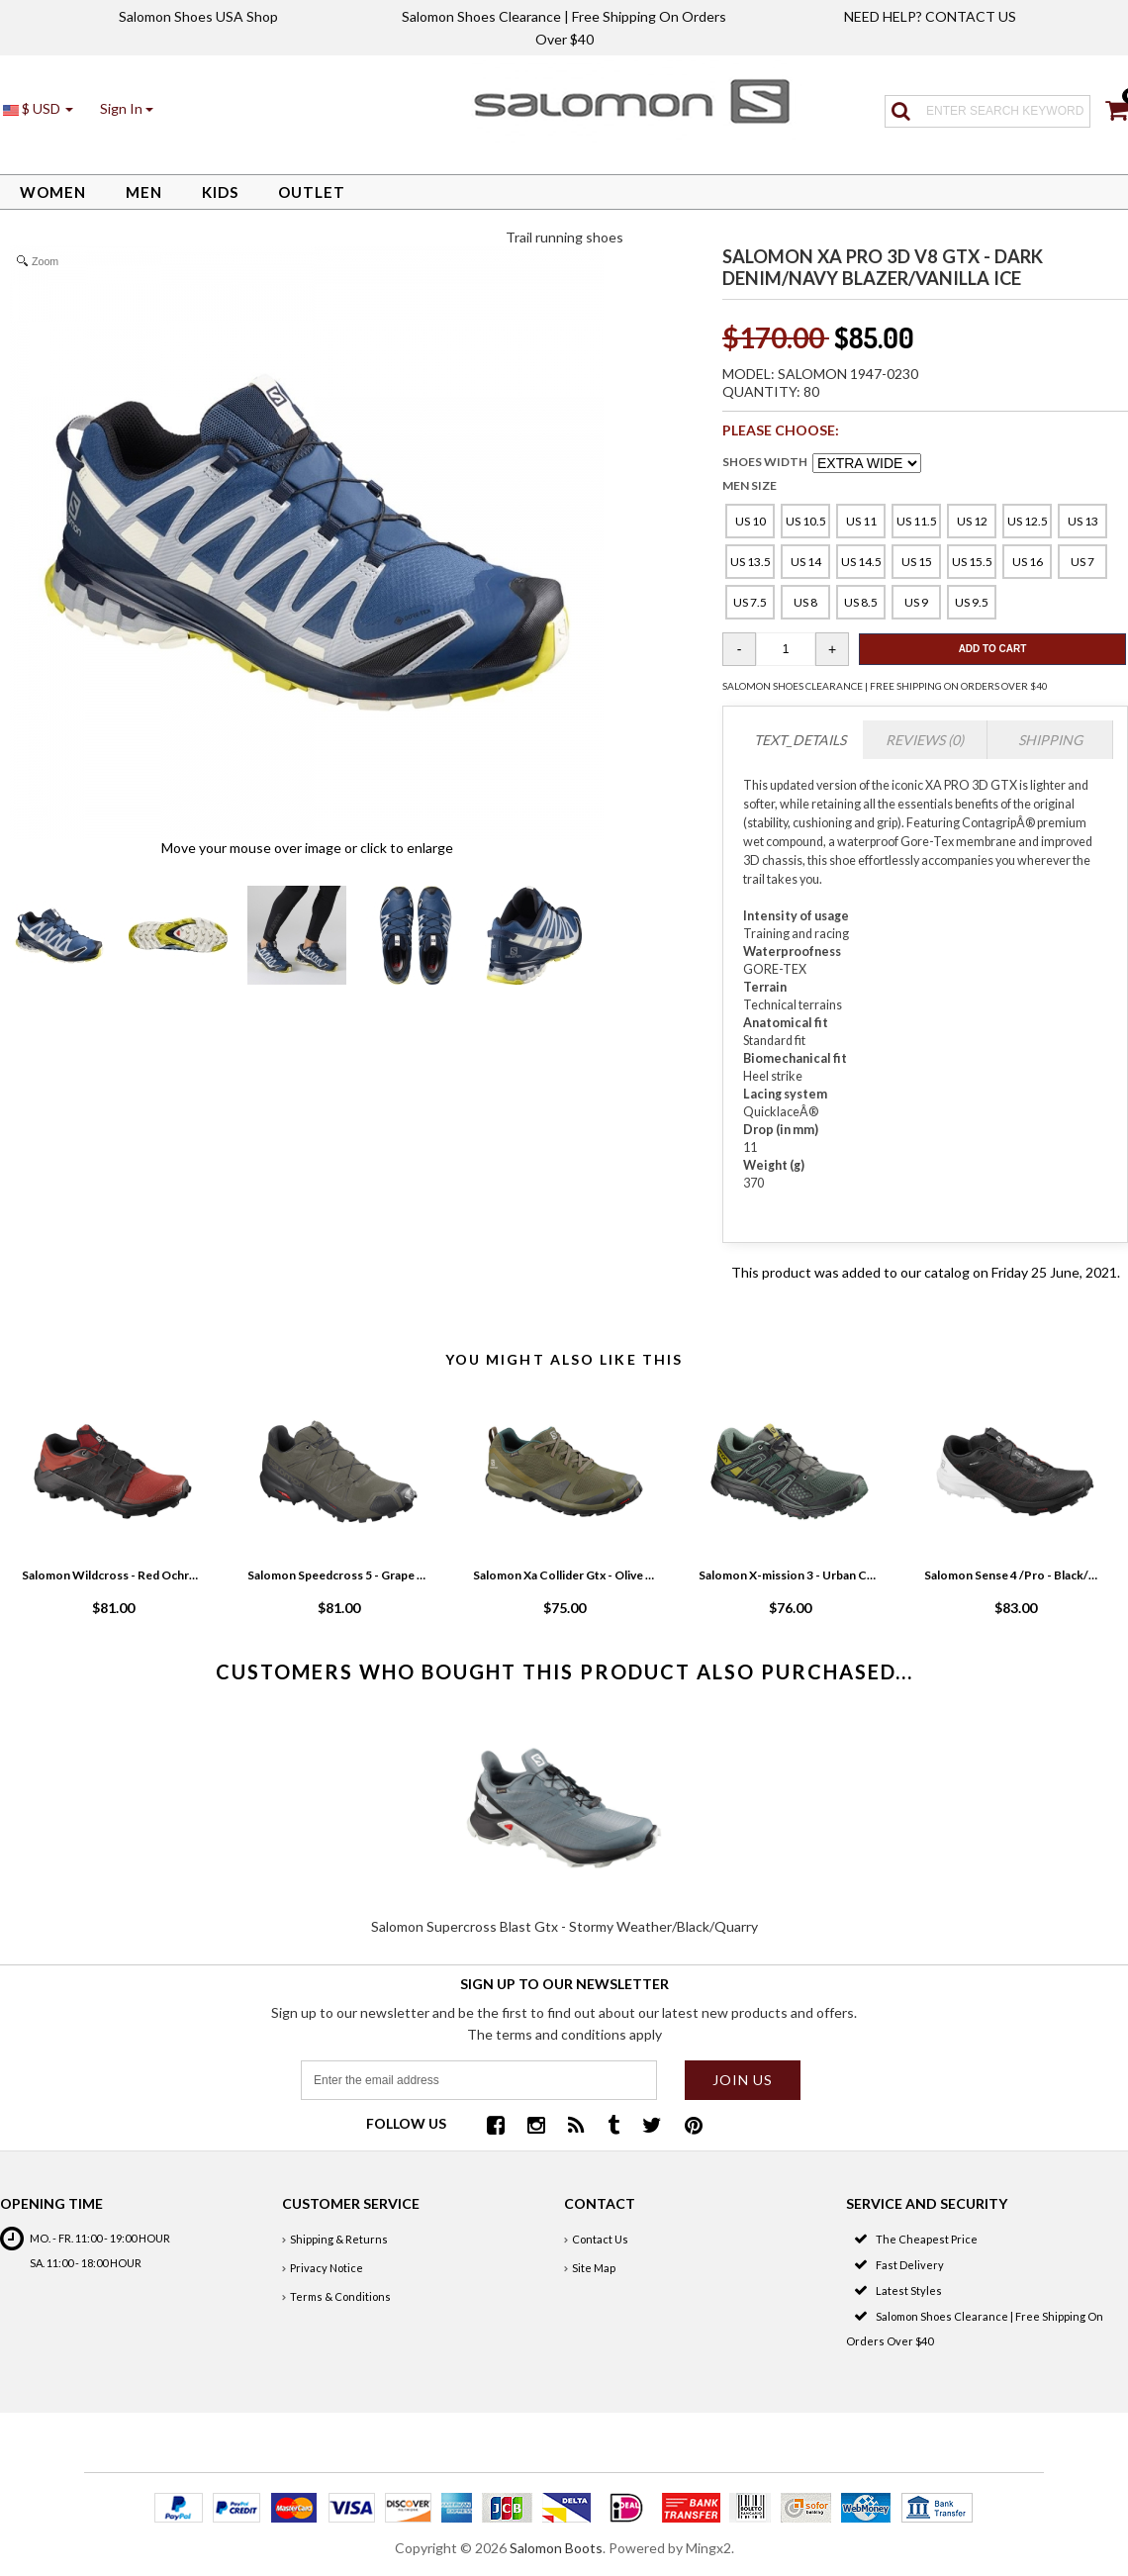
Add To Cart (993, 648)
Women (53, 192)
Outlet (311, 192)
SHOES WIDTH (764, 461)
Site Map (593, 2267)
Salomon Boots (556, 2547)
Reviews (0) (925, 739)
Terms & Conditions (340, 2296)
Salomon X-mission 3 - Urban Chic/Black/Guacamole (790, 1575)
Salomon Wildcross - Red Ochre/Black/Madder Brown (113, 1575)
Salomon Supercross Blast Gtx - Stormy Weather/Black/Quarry (564, 1926)
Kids (220, 192)
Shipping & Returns (339, 2239)
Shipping (1050, 739)
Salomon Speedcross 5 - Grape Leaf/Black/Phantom (338, 1575)
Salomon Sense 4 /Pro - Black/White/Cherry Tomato (1015, 1575)
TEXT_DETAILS (800, 739)
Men (144, 192)
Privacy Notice (326, 2267)
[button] (126, 108)
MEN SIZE (749, 485)
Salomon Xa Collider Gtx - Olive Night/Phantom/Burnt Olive (564, 1575)
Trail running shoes (564, 237)
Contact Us (600, 2239)
